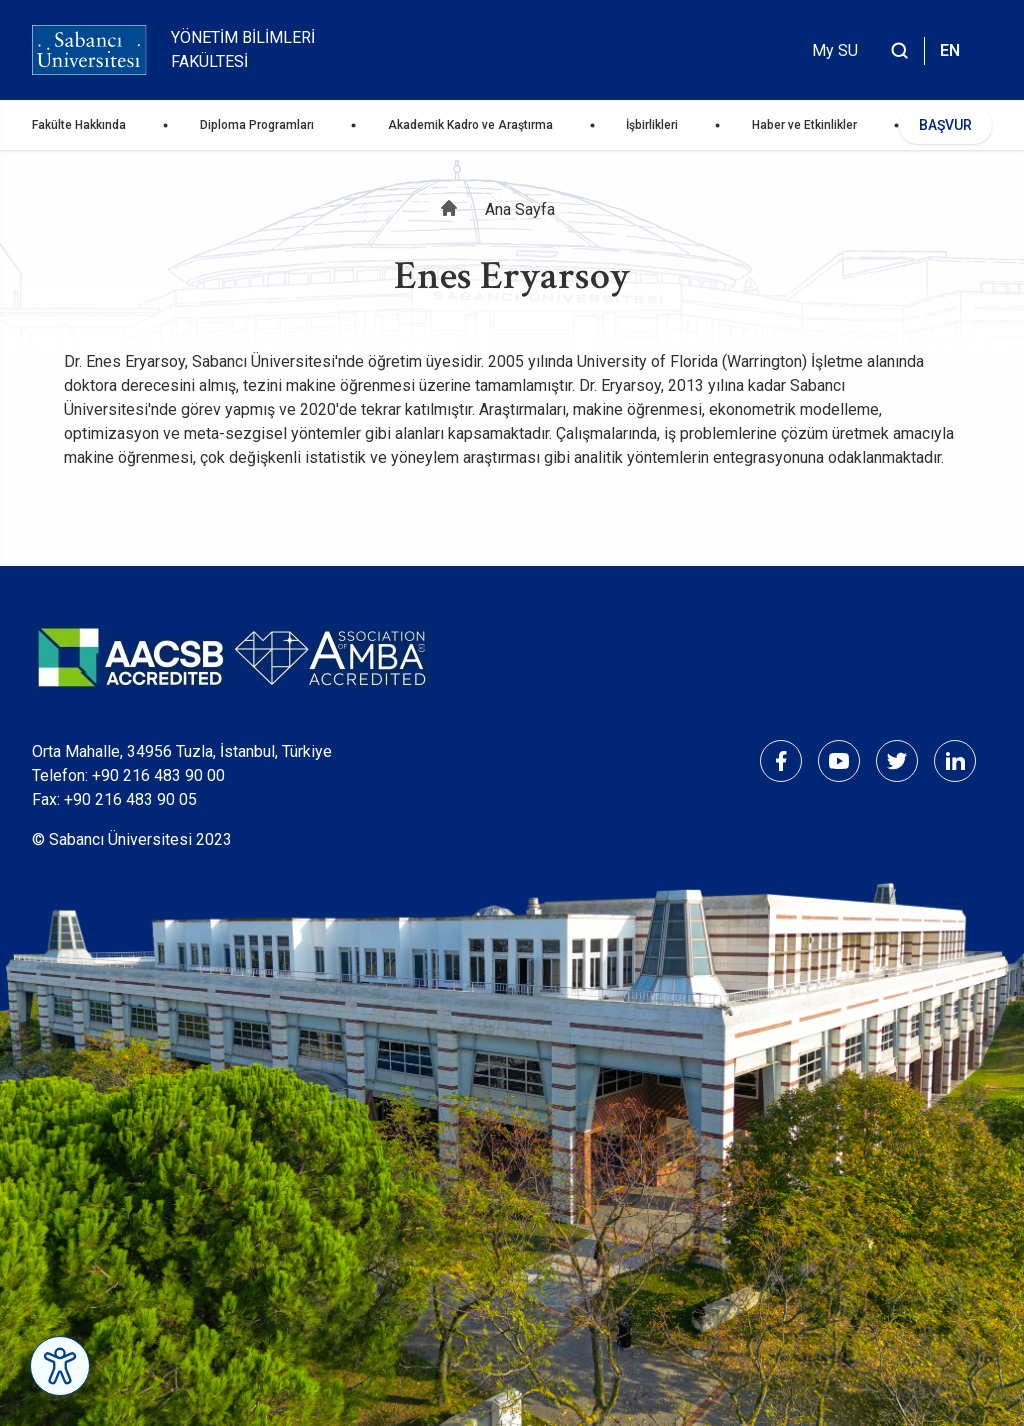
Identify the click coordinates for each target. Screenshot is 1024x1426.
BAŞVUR (945, 125)
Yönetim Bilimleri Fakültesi (243, 49)
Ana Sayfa (520, 209)
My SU (835, 50)
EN (950, 50)
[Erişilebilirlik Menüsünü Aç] (60, 1366)
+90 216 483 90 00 (158, 775)
